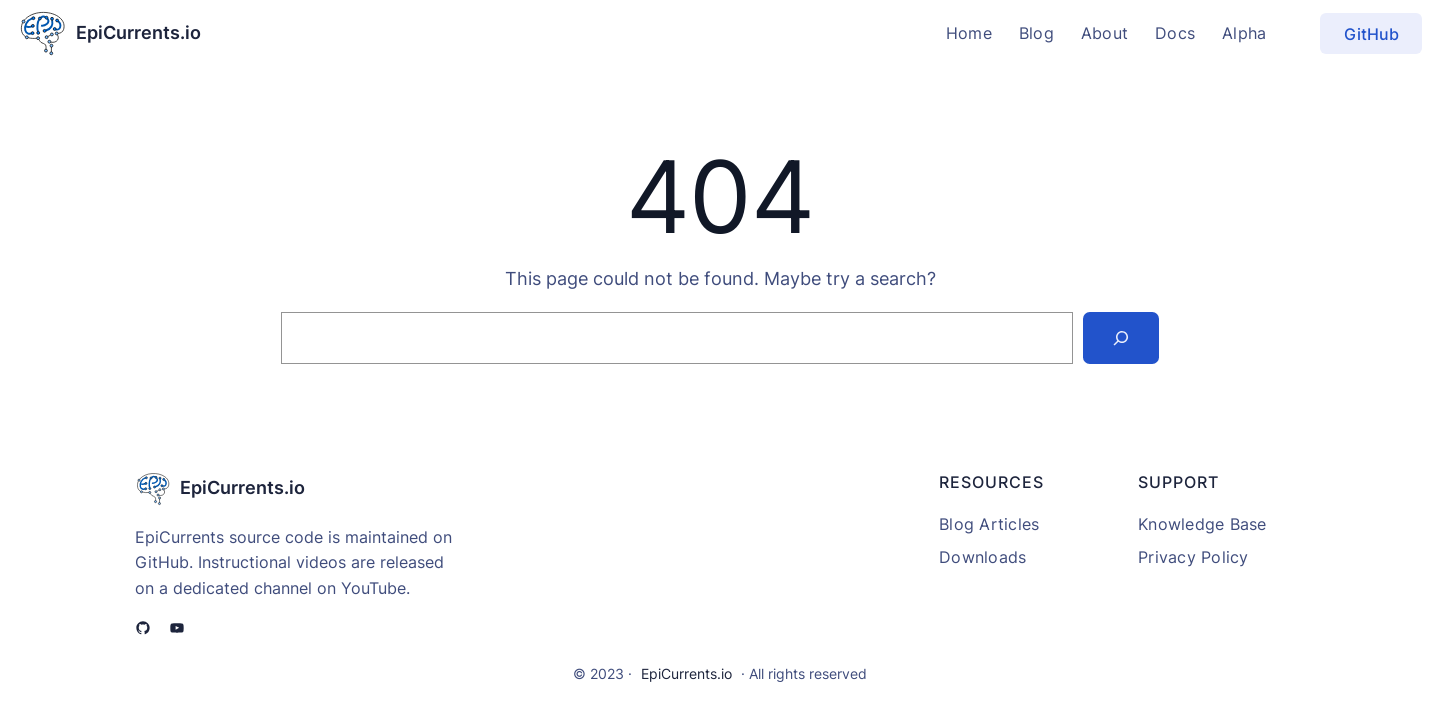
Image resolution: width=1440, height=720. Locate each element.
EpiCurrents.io (138, 32)
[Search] (1121, 338)
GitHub (1371, 34)
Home (969, 33)
